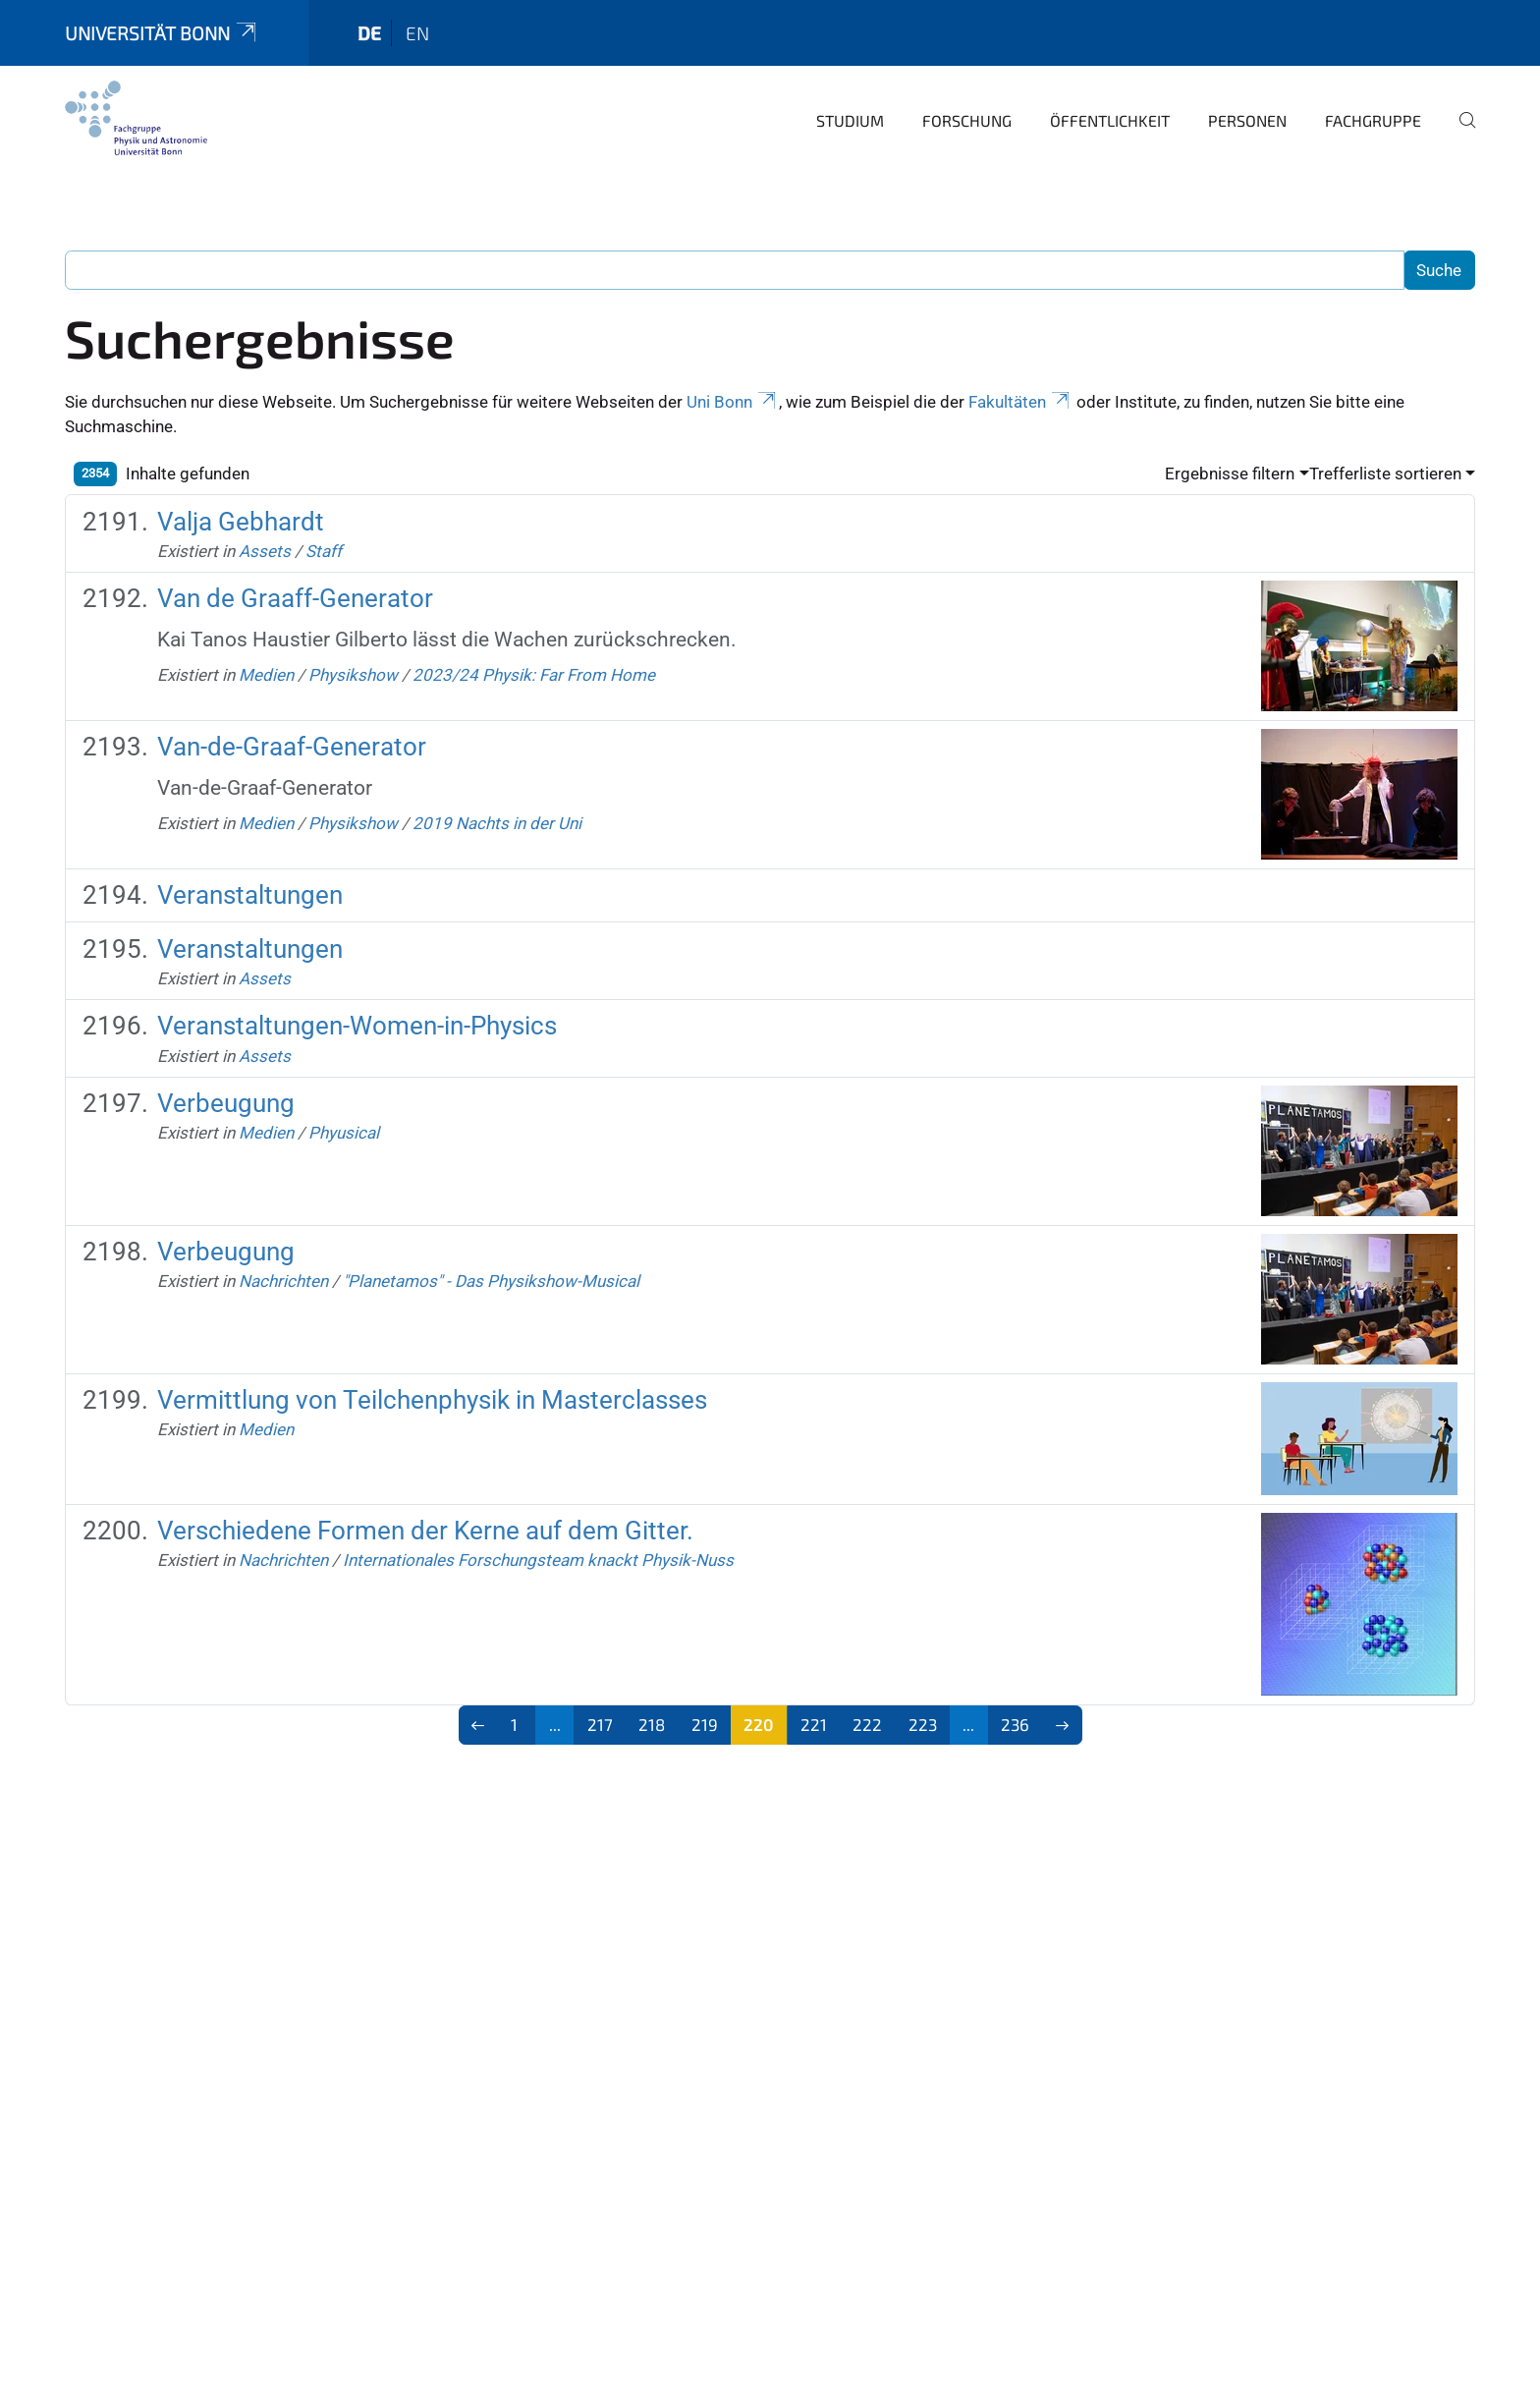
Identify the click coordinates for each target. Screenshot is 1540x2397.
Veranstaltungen (250, 895)
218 (651, 1724)
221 (813, 1724)
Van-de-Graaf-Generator (291, 746)
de (369, 33)
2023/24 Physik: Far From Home (533, 675)
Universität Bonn (162, 33)
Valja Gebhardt (240, 521)
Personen (1247, 120)
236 (1015, 1724)
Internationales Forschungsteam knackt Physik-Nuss (538, 1560)
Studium (850, 120)
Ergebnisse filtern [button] (1229, 473)
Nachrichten (283, 1281)
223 (922, 1724)
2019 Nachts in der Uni (496, 823)
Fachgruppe (1373, 120)
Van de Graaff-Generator (295, 598)
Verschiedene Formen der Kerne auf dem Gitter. (425, 1530)
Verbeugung (226, 1103)
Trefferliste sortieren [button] (1385, 473)
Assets (265, 551)
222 (867, 1724)
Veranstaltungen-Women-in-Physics (357, 1025)
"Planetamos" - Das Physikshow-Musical (491, 1281)
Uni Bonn (733, 402)
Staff (323, 551)
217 (600, 1724)
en (417, 33)
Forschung (967, 120)
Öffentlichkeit (1110, 120)
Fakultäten (1020, 402)
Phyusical (343, 1133)
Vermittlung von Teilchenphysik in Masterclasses (432, 1400)
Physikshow (353, 675)
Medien (266, 675)
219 (704, 1724)
